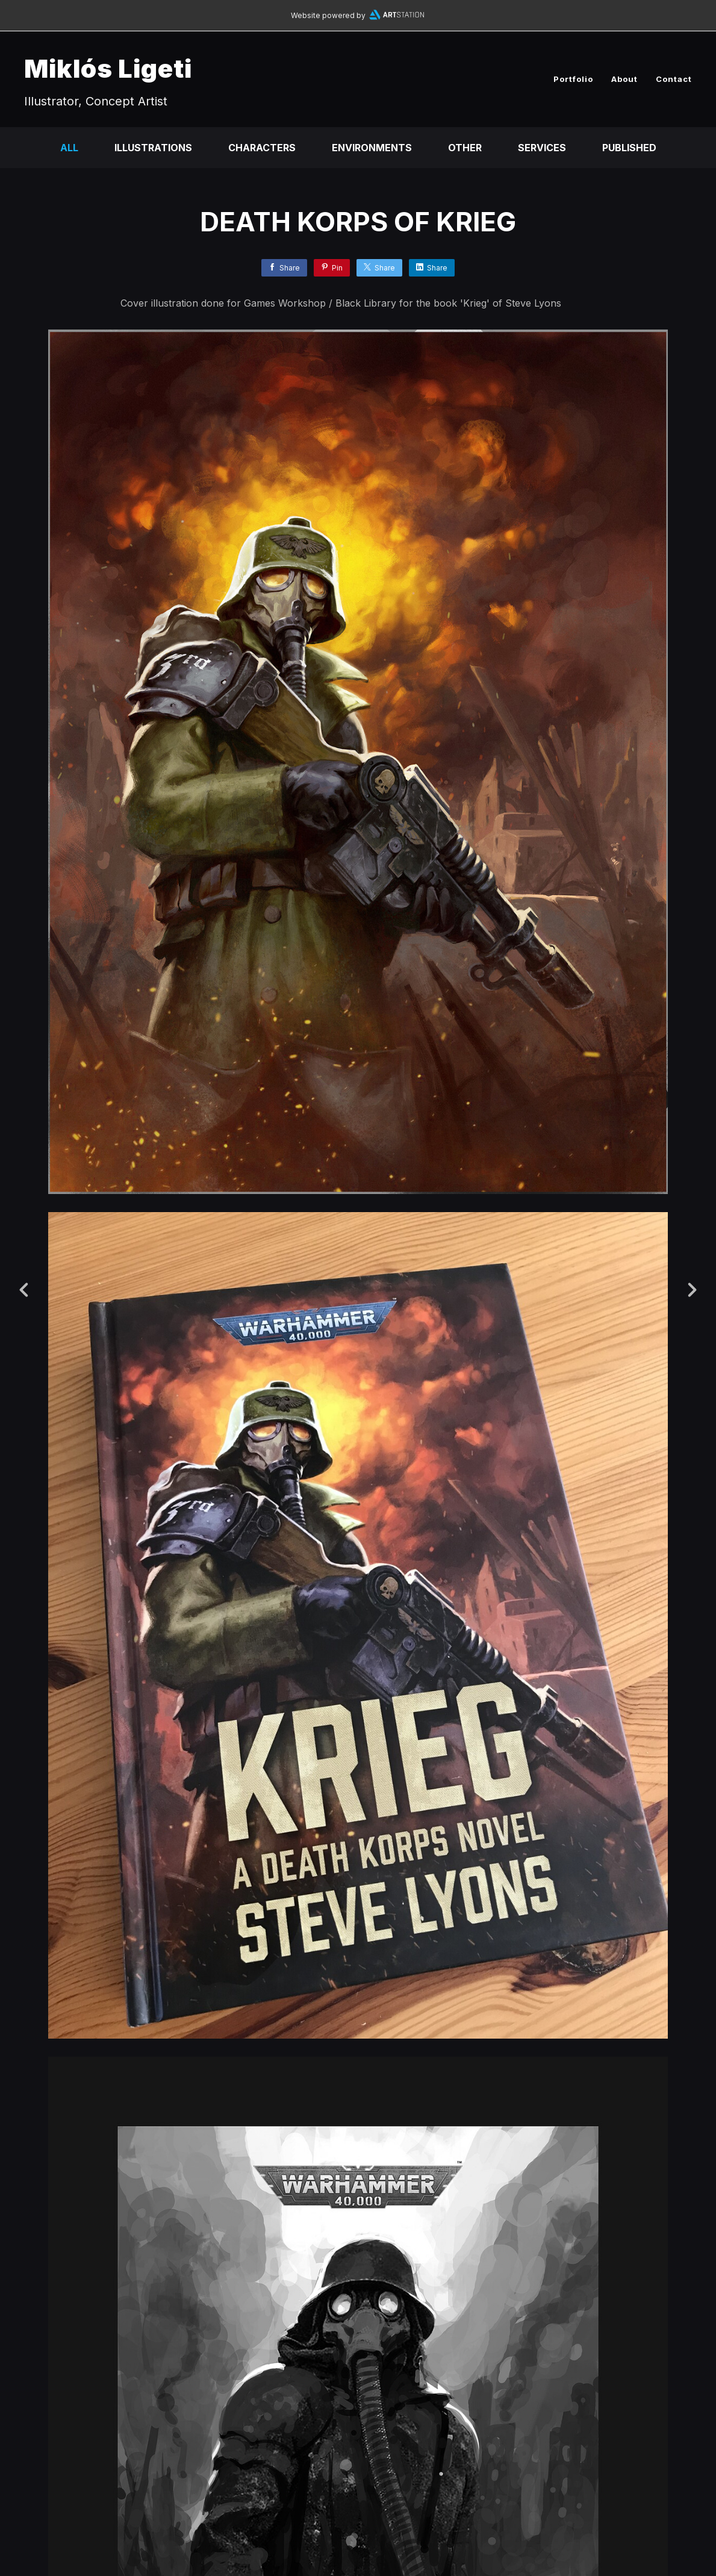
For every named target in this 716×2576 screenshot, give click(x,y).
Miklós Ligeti (108, 68)
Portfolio (573, 79)
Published (629, 148)
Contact (674, 79)
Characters (262, 148)
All (69, 148)
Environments (372, 148)
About (624, 79)
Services (542, 148)
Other (465, 148)
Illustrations (153, 148)
